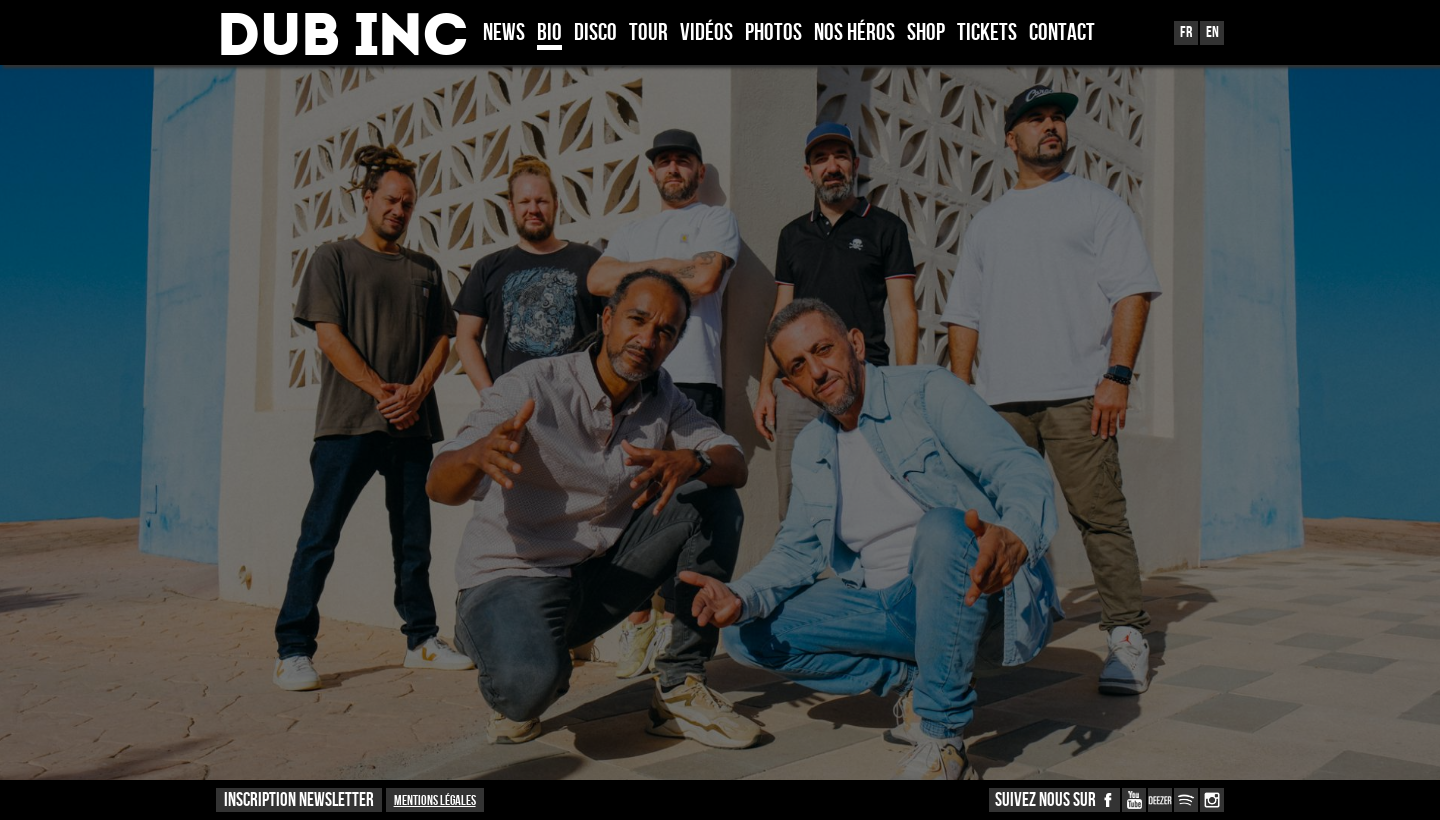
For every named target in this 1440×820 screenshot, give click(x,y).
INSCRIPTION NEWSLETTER (299, 800)
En (1212, 32)
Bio (549, 34)
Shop (926, 34)
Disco (595, 34)
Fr (1186, 32)
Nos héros (854, 34)
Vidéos (706, 34)
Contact (1062, 34)
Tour (648, 34)
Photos (773, 34)
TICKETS (987, 34)
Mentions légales (435, 800)
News (504, 34)
